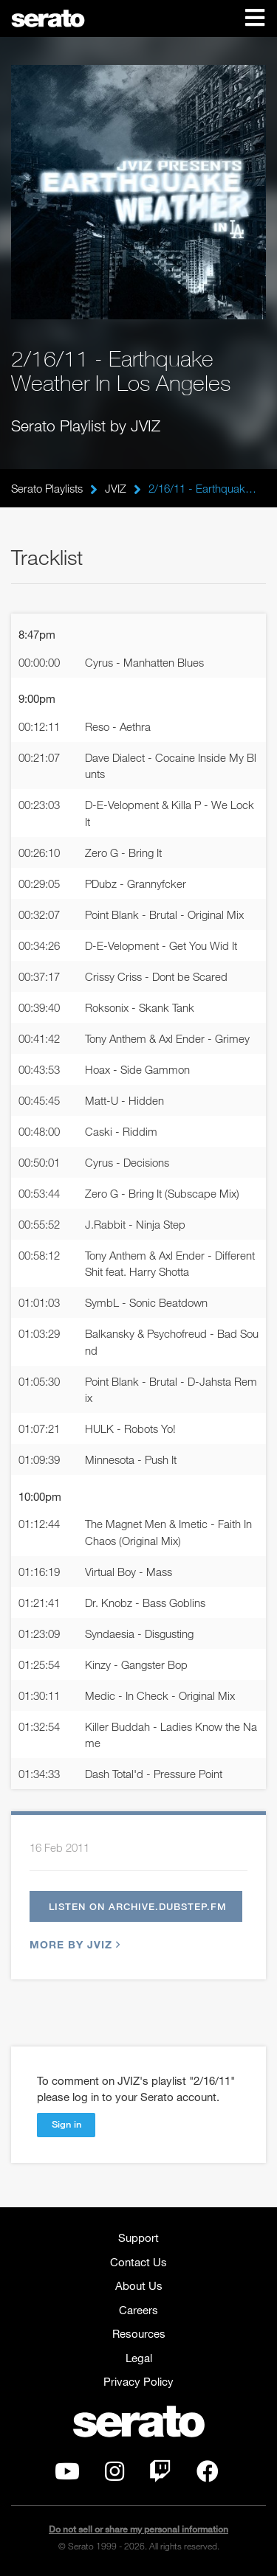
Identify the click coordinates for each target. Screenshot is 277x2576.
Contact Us (138, 2261)
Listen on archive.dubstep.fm (138, 1906)
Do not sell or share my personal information (138, 2529)
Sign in (66, 2124)
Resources (138, 2333)
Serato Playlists (47, 488)
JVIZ (115, 488)
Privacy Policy (138, 2381)
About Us (139, 2285)
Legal (139, 2357)
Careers (138, 2309)
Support (138, 2237)
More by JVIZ (73, 1944)
